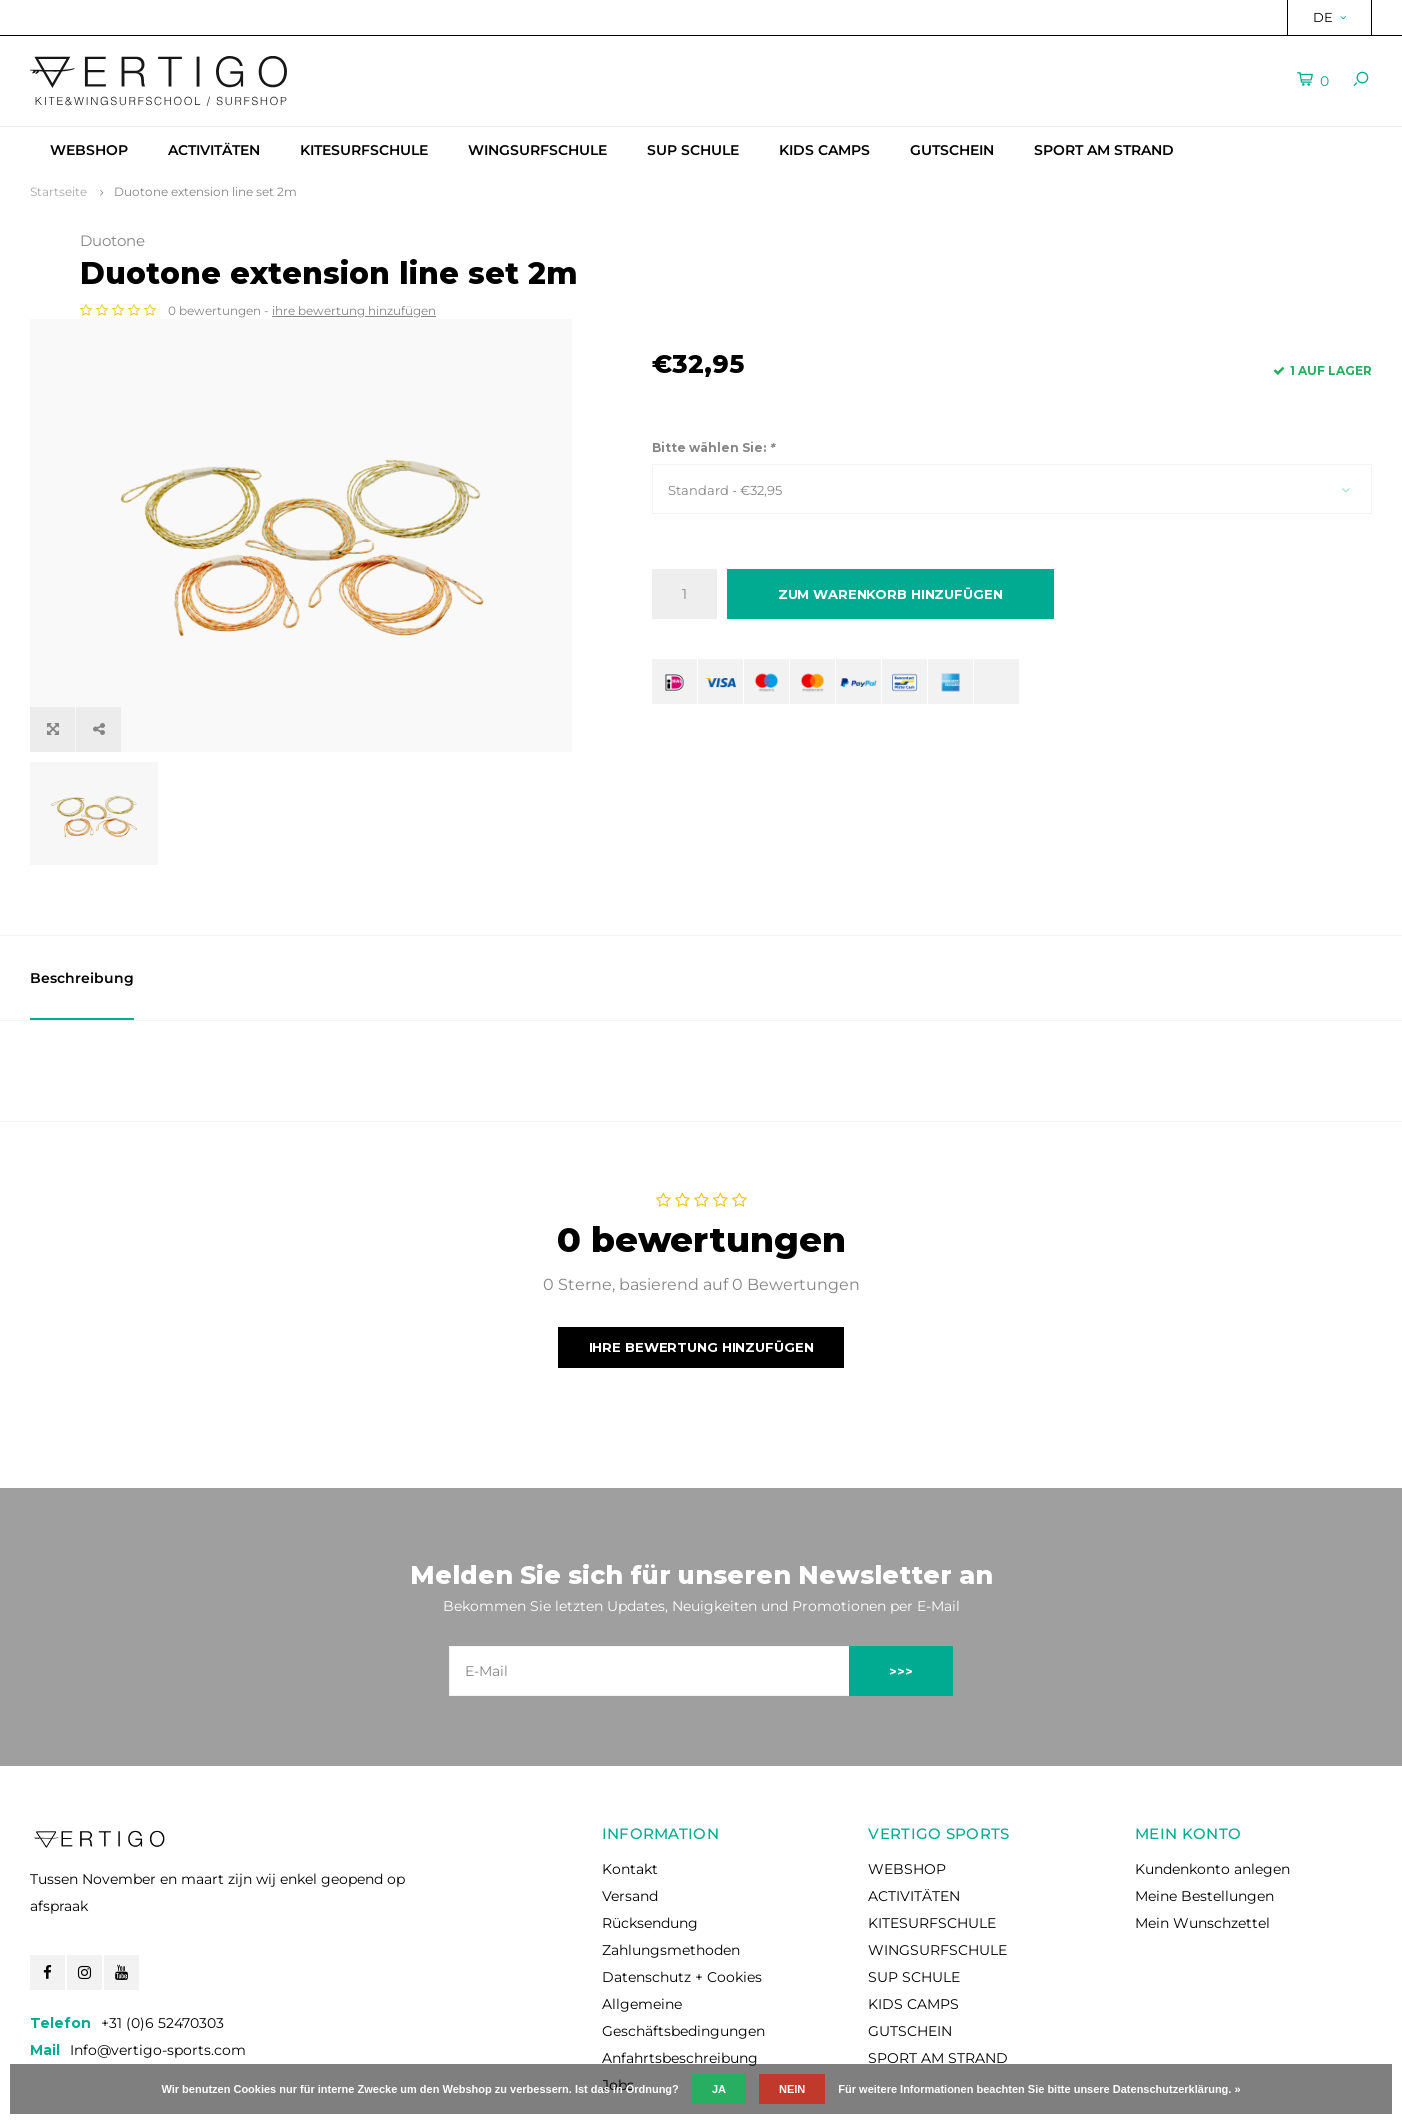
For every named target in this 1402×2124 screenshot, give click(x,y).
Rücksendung (650, 1835)
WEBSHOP (89, 150)
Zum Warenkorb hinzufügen (890, 594)
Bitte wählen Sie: (713, 447)
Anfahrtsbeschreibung (680, 1970)
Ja (719, 2089)
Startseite (58, 191)
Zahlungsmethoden (671, 1862)
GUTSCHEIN (952, 150)
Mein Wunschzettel (1202, 1835)
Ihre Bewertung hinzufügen (701, 1258)
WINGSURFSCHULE (537, 150)
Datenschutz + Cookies (682, 1889)
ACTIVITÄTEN (214, 150)
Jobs (618, 1997)
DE (1329, 17)
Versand (630, 1808)
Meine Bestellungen (1204, 1808)
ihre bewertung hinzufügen (926, 310)
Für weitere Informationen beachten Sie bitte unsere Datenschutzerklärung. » (1039, 2089)
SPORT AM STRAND (1104, 150)
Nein (792, 2089)
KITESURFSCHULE (364, 150)
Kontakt (630, 1781)
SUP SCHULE (693, 150)
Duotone (684, 240)
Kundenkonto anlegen (1212, 1781)
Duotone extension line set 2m (205, 191)
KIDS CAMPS (824, 150)
